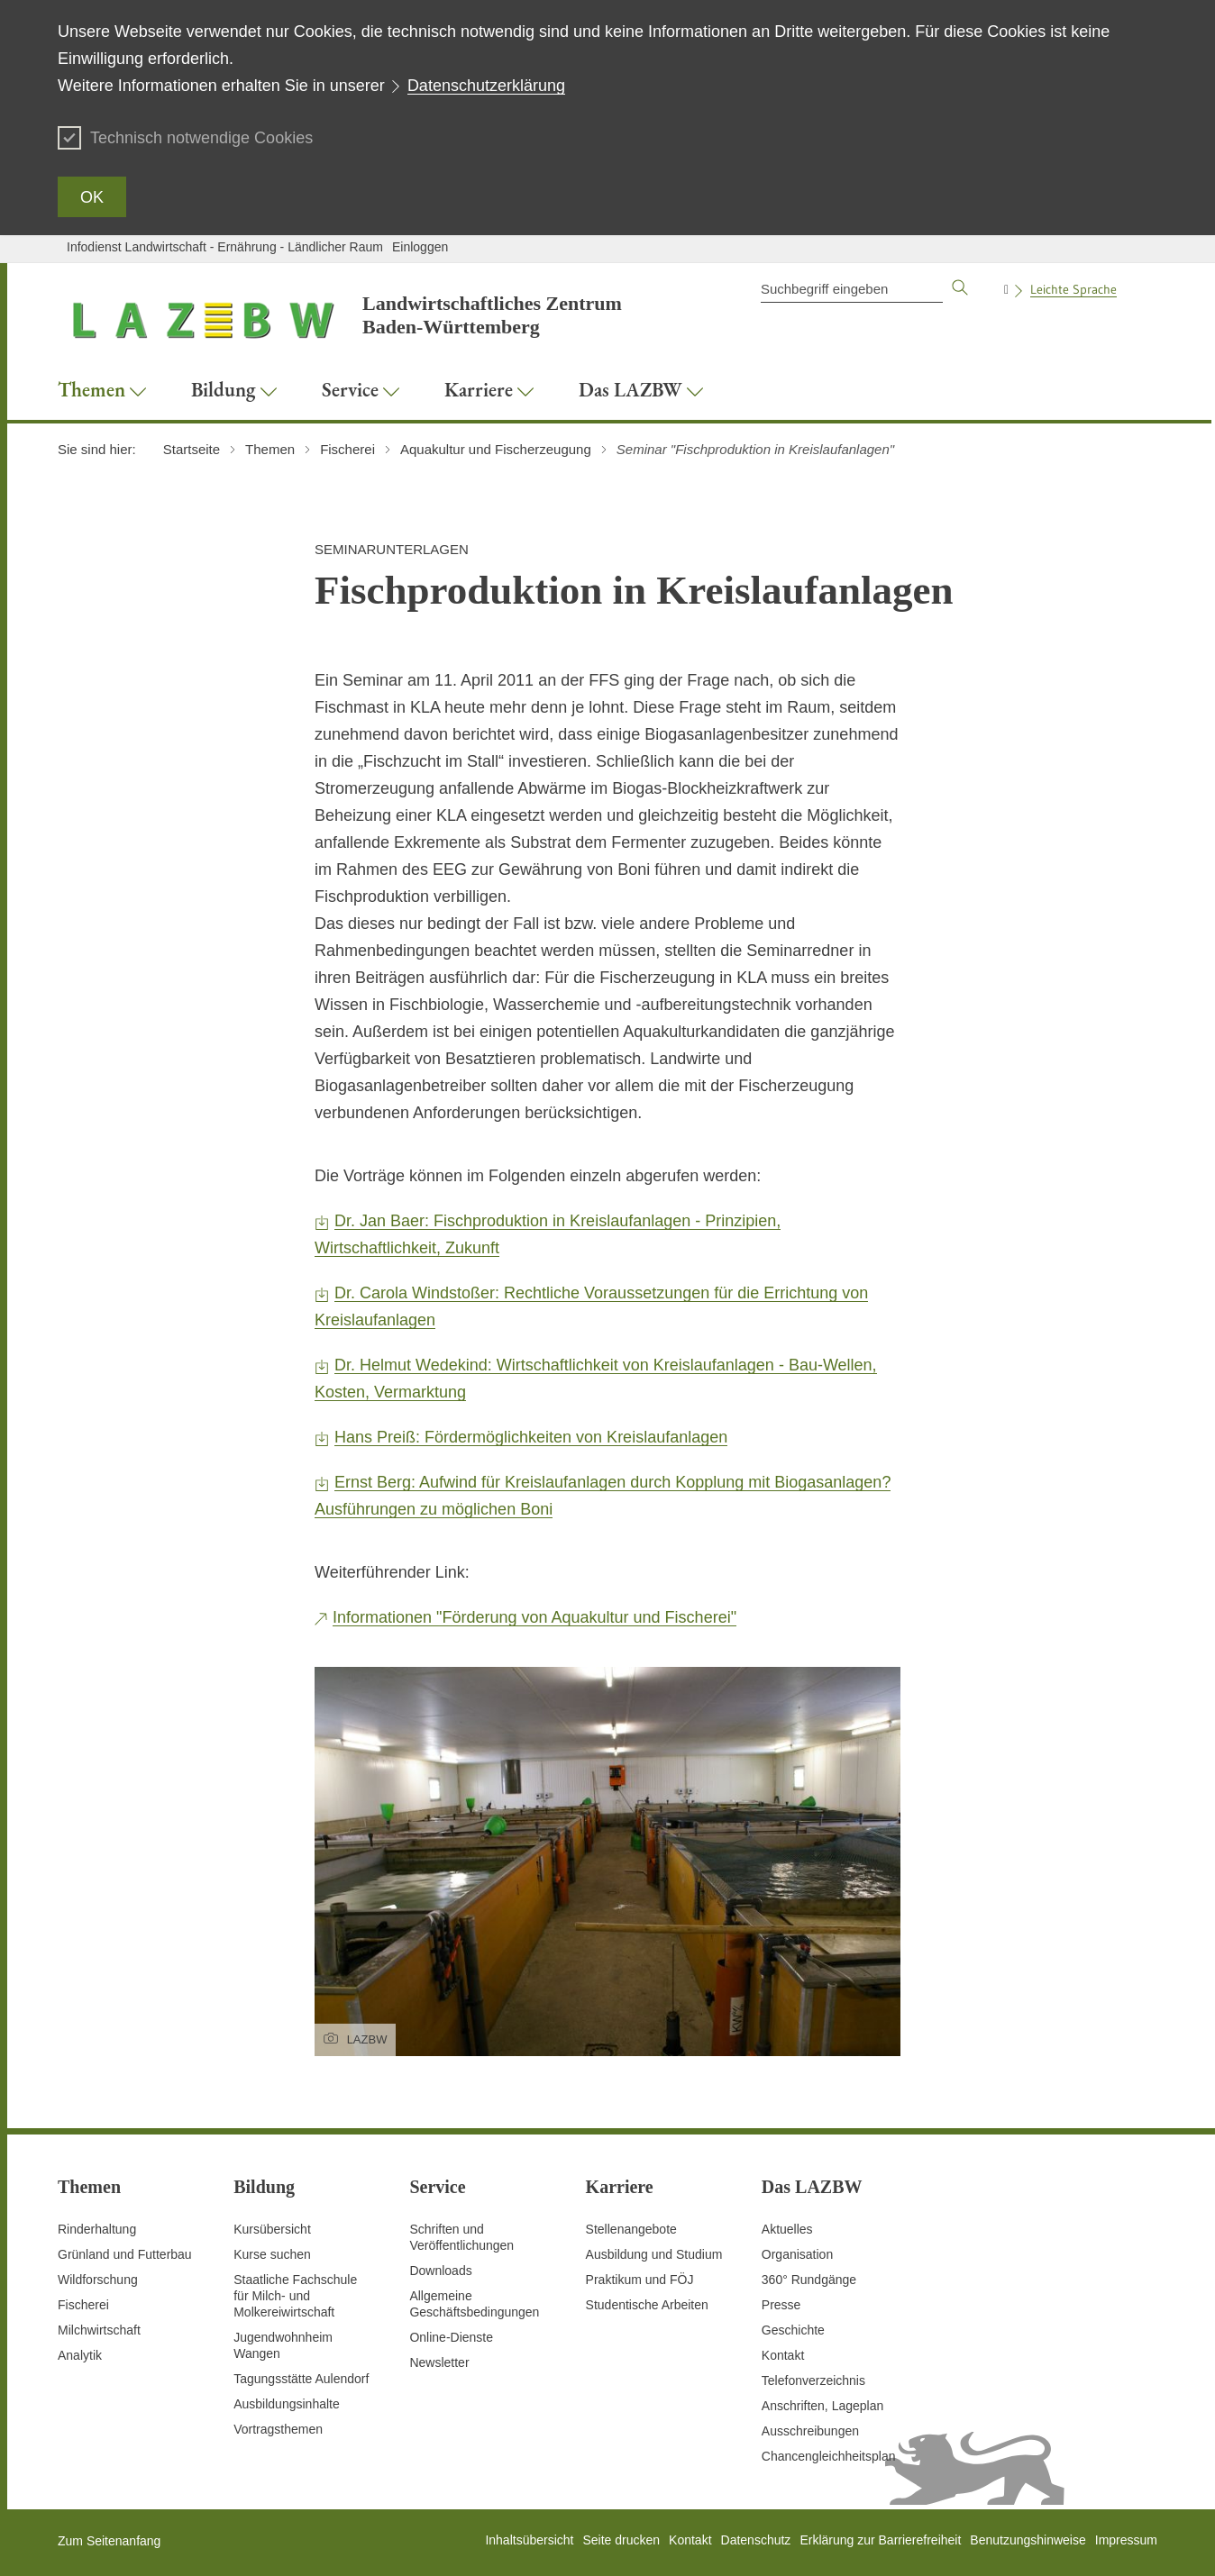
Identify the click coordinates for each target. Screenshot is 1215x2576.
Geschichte (793, 2330)
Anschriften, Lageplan (822, 2406)
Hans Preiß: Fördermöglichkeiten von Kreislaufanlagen (530, 1437)
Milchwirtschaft (99, 2330)
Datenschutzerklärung (486, 86)
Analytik (80, 2355)
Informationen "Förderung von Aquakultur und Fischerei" (534, 1617)
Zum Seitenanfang (109, 2541)
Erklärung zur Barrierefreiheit (880, 2540)
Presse (781, 2305)
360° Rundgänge (809, 2279)
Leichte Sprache (1073, 289)
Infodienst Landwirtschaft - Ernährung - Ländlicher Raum (225, 247)
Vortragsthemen (278, 2429)
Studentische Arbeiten (647, 2305)
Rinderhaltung (97, 2229)
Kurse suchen (272, 2254)
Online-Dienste (451, 2337)
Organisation (797, 2254)
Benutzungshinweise (1027, 2540)
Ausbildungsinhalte (286, 2404)
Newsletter (439, 2362)
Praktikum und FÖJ (640, 2279)
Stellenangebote (631, 2229)
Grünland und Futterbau (125, 2254)
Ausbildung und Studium (654, 2254)
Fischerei (83, 2305)
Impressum (1126, 2540)
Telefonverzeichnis (813, 2380)
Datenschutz (756, 2540)
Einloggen (420, 247)
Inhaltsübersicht (529, 2540)
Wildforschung (98, 2279)
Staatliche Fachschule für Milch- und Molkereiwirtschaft (295, 2295)
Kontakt (783, 2355)
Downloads (440, 2270)
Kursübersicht (272, 2229)
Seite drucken (621, 2540)
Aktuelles (787, 2229)
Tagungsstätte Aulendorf (301, 2378)
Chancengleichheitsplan (829, 2456)
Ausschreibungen (810, 2431)
